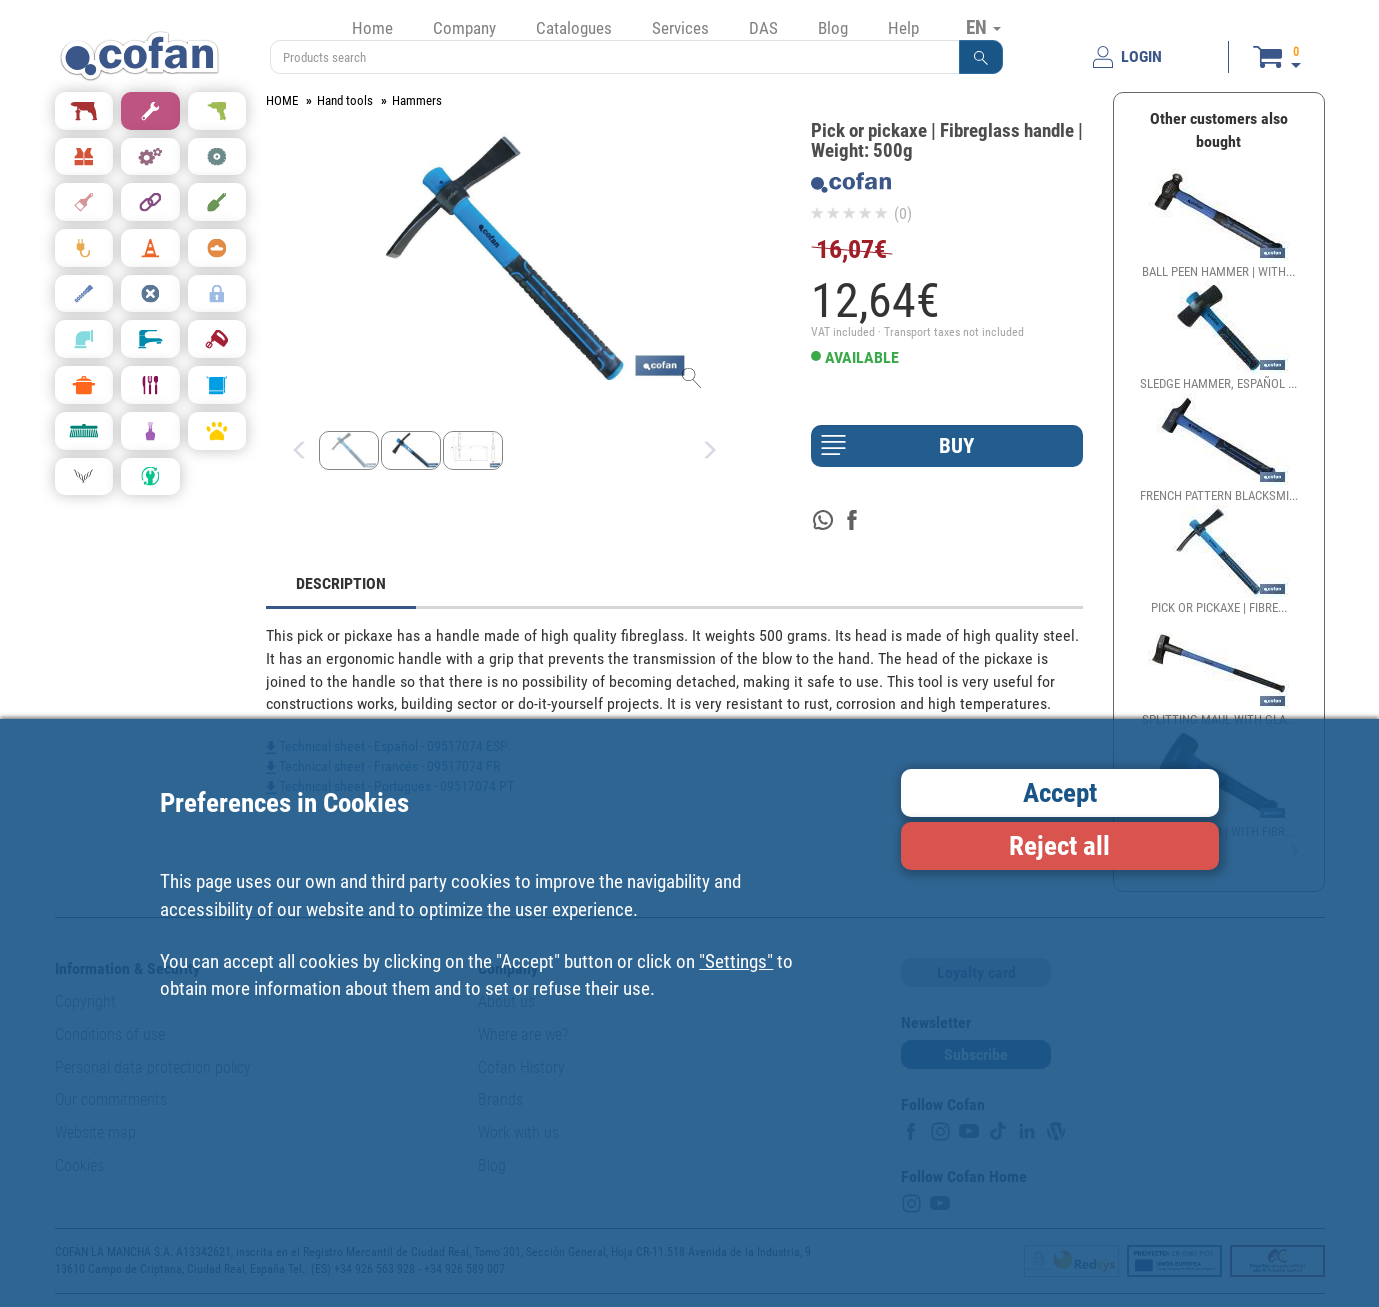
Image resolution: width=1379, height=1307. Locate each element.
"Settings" (736, 961)
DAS (763, 28)
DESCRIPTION (341, 583)
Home (372, 28)
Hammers (417, 100)
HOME (282, 100)
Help (903, 28)
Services (680, 28)
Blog (833, 28)
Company (464, 28)
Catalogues (574, 28)
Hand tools (345, 100)
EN (983, 27)
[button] (981, 57)
